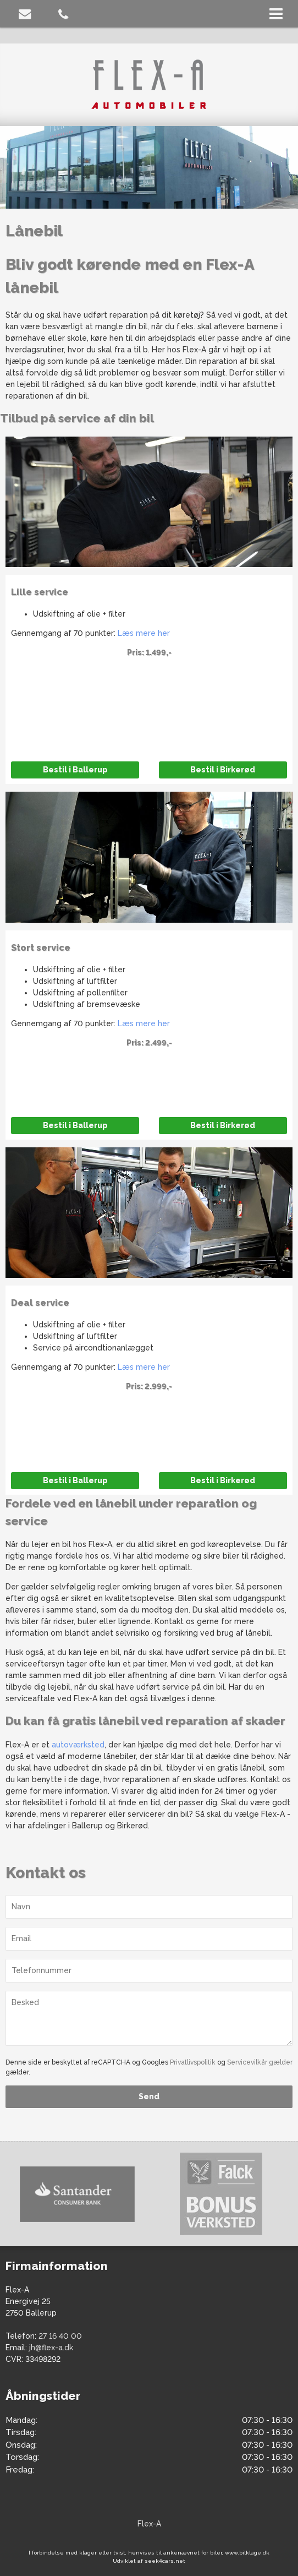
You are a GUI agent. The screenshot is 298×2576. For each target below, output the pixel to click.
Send (149, 2096)
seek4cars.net (165, 2561)
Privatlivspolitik (193, 2062)
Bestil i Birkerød (222, 769)
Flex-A (149, 2523)
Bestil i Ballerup (75, 769)
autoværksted (78, 1744)
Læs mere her (144, 633)
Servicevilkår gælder (260, 2062)
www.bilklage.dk (247, 2553)
